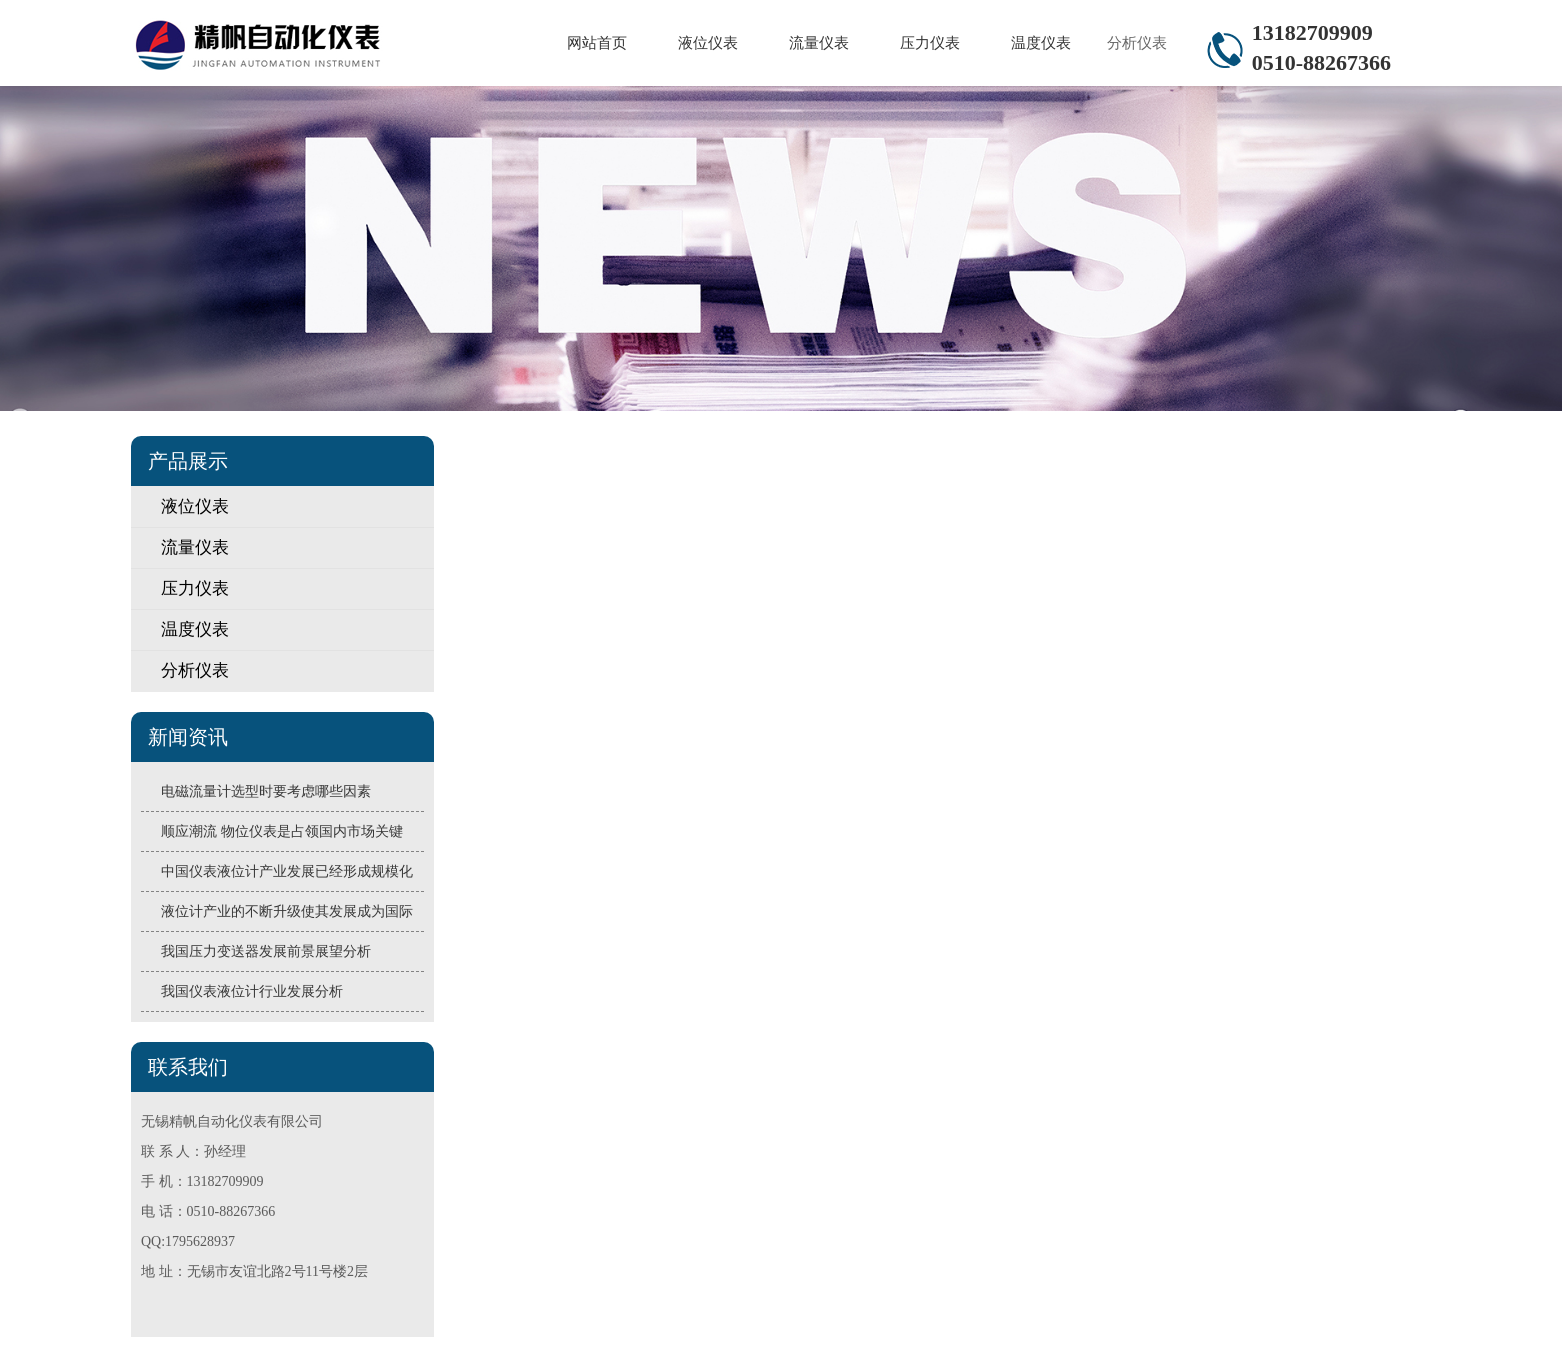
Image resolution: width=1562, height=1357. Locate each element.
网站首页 (597, 43)
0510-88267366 (1321, 62)
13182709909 (1312, 32)
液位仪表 (195, 506)
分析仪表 (195, 670)
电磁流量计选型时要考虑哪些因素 (266, 791)
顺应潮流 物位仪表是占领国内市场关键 (282, 831)
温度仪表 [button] (1041, 43)
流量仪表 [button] (819, 43)
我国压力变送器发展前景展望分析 (266, 951)
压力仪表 (195, 588)
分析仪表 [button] (1137, 43)
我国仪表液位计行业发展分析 (252, 991)
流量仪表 (195, 547)
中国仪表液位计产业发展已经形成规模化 (287, 871)
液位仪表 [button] (708, 43)
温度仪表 (195, 629)
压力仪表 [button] (930, 43)
